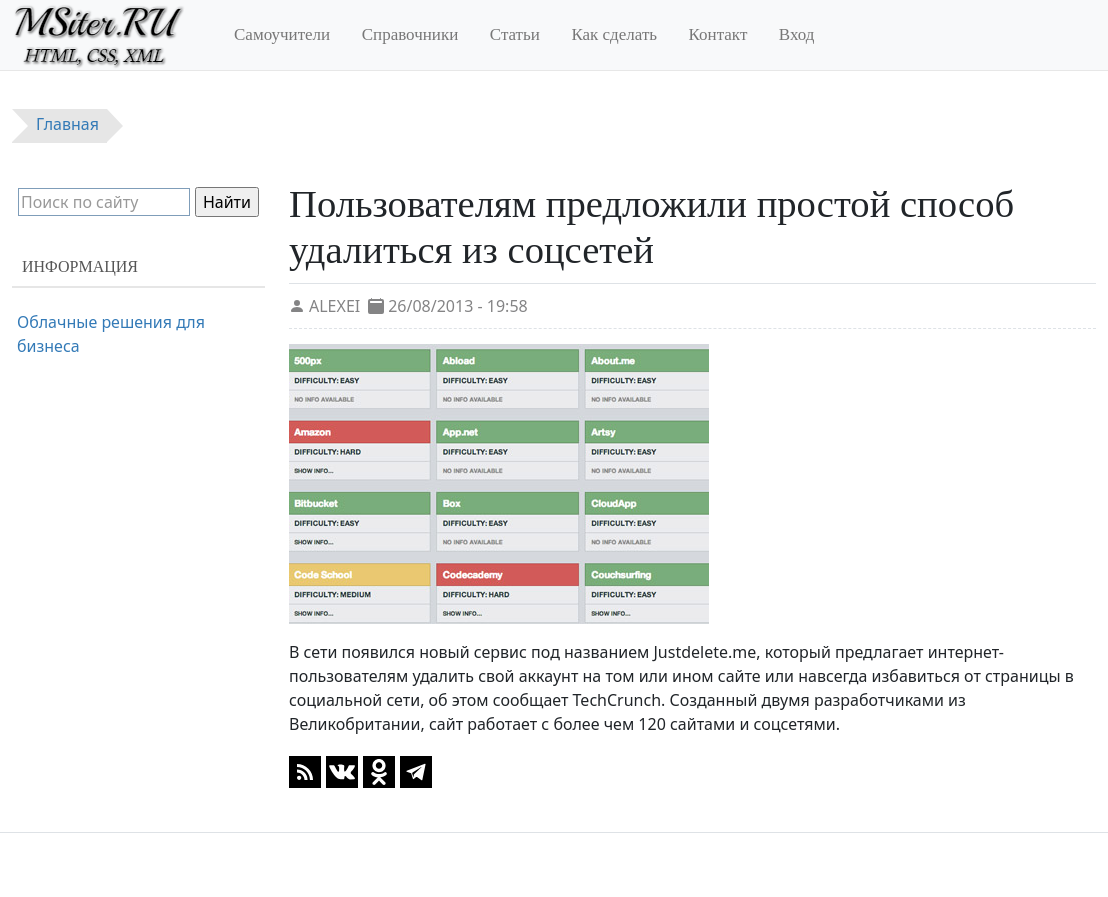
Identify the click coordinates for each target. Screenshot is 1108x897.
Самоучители (282, 34)
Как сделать (614, 34)
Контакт (718, 34)
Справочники (410, 34)
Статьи (515, 34)
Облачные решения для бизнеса (111, 334)
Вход (797, 34)
